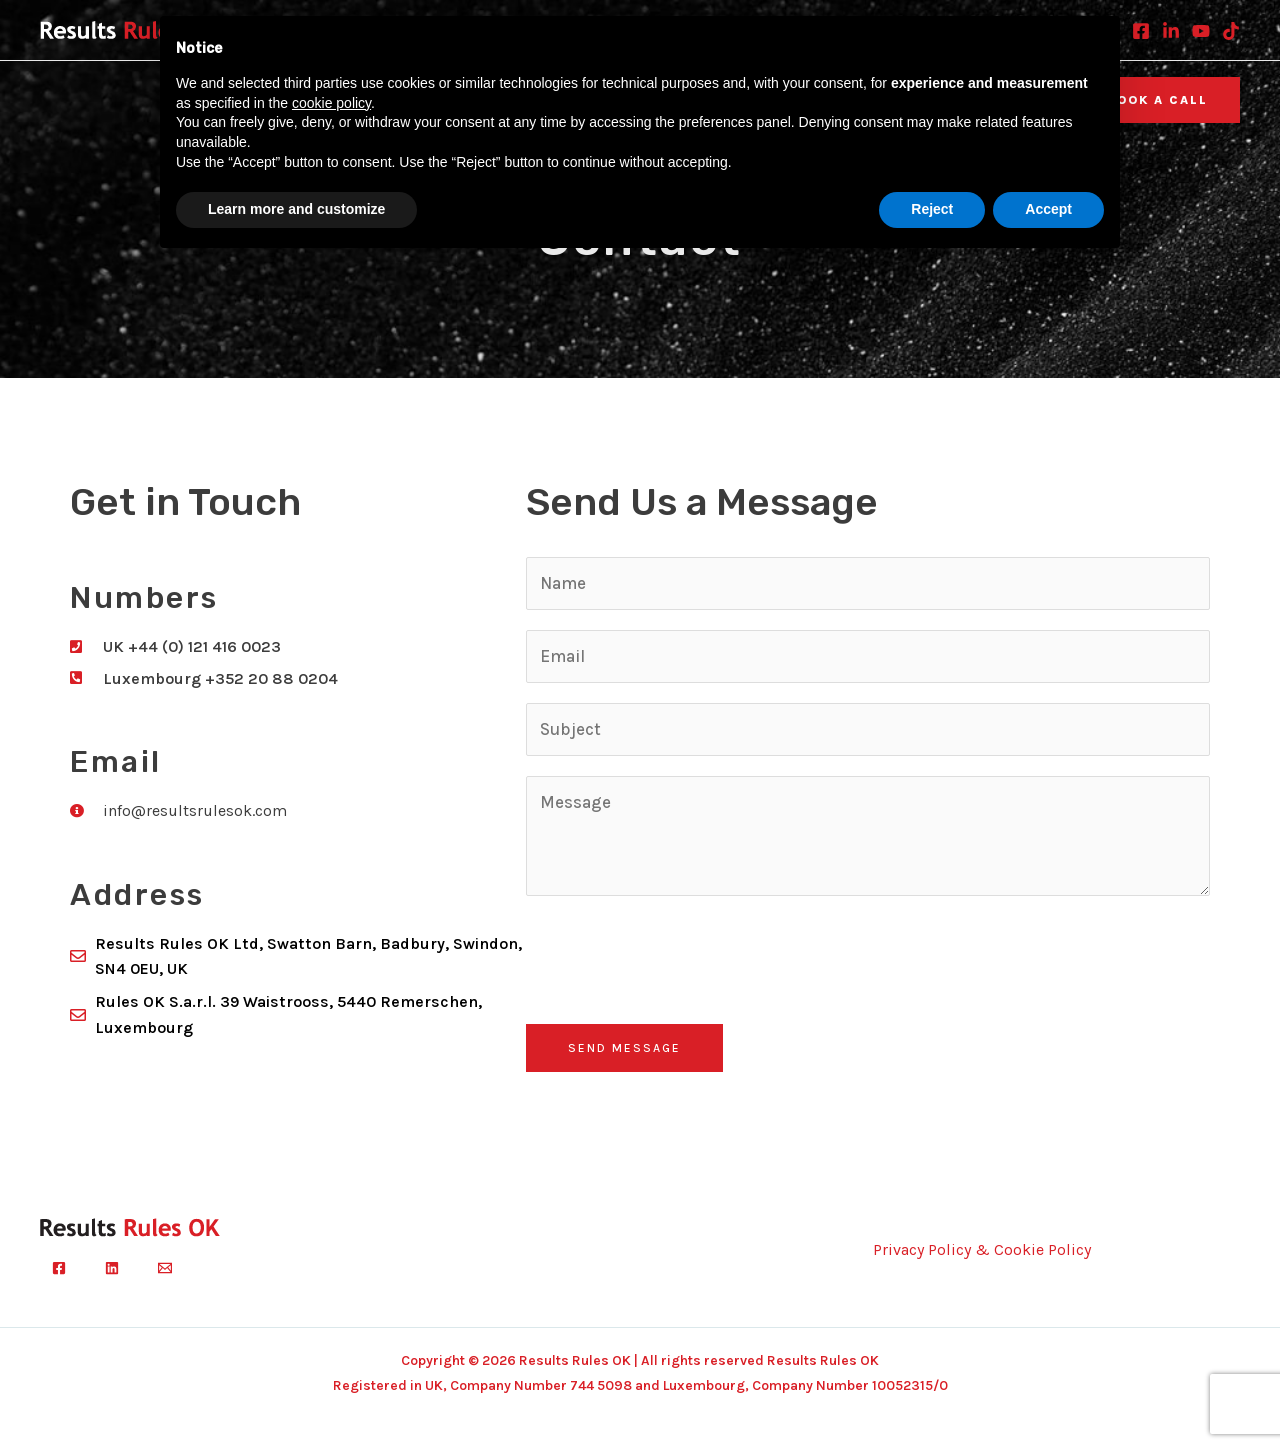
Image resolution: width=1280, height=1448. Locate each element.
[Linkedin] (1171, 31)
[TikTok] (1231, 31)
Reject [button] (932, 209)
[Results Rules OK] (130, 28)
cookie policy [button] (331, 103)
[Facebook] (1141, 31)
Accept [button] (1048, 209)
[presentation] (678, 955)
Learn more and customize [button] (296, 209)
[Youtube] (1201, 31)
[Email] (165, 1268)
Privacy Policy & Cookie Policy (982, 1249)
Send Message (624, 1048)
